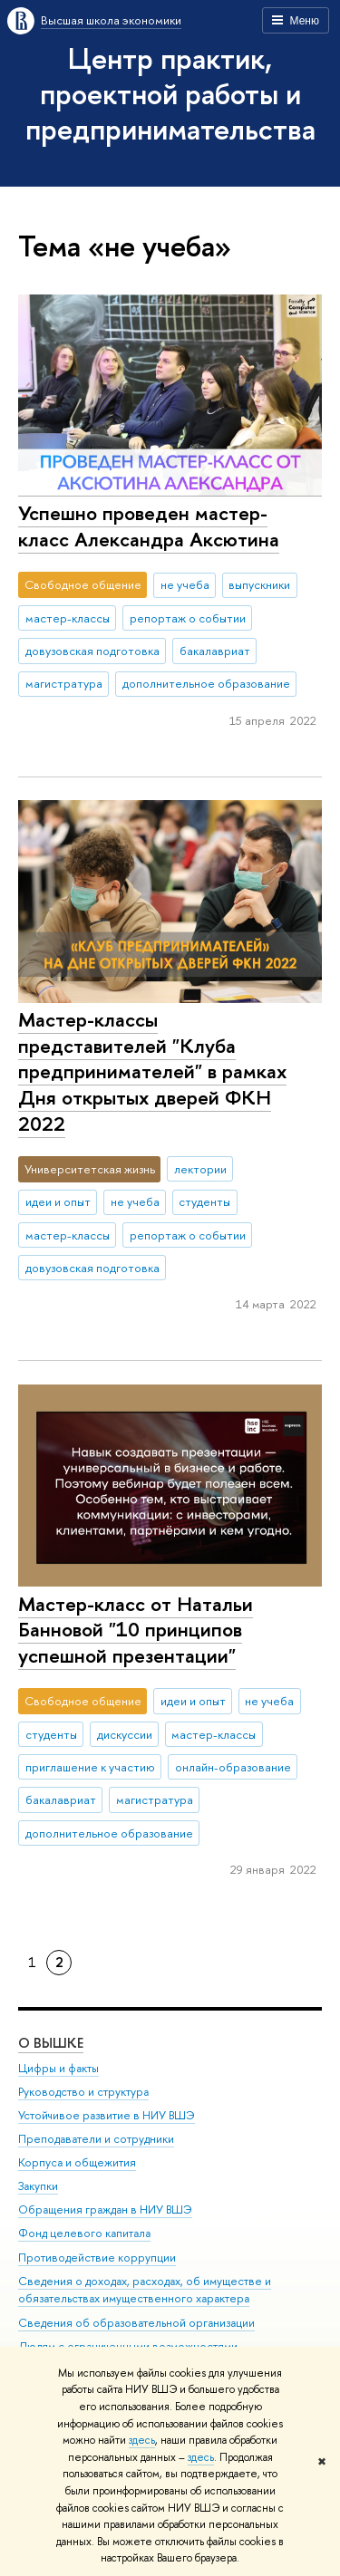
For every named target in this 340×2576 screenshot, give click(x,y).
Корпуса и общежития (77, 2162)
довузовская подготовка (92, 650)
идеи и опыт (58, 1201)
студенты (204, 1201)
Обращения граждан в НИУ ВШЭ (105, 2209)
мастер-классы (67, 618)
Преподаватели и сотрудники (96, 2139)
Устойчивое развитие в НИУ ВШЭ (106, 2114)
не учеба (184, 584)
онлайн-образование (233, 1767)
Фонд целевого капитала (84, 2233)
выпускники (259, 584)
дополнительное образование (206, 683)
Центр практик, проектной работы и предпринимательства (170, 93)
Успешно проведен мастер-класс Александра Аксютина (148, 526)
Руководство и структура (83, 2090)
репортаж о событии (188, 618)
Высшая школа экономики (111, 20)
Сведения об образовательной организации (136, 2322)
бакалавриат (215, 650)
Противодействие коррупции (97, 2256)
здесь (142, 2440)
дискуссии (124, 1734)
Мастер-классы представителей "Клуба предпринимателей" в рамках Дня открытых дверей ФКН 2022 (152, 1071)
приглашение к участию (90, 1767)
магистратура (63, 683)
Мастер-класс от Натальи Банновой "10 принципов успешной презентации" (135, 1629)
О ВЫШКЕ (50, 2041)
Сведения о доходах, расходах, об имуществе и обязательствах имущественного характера (144, 2289)
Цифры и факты (58, 2067)
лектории (200, 1169)
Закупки (38, 2186)
